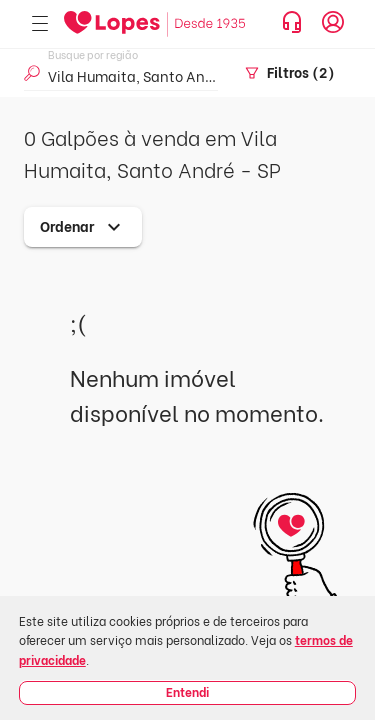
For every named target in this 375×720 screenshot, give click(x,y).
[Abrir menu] (40, 24)
